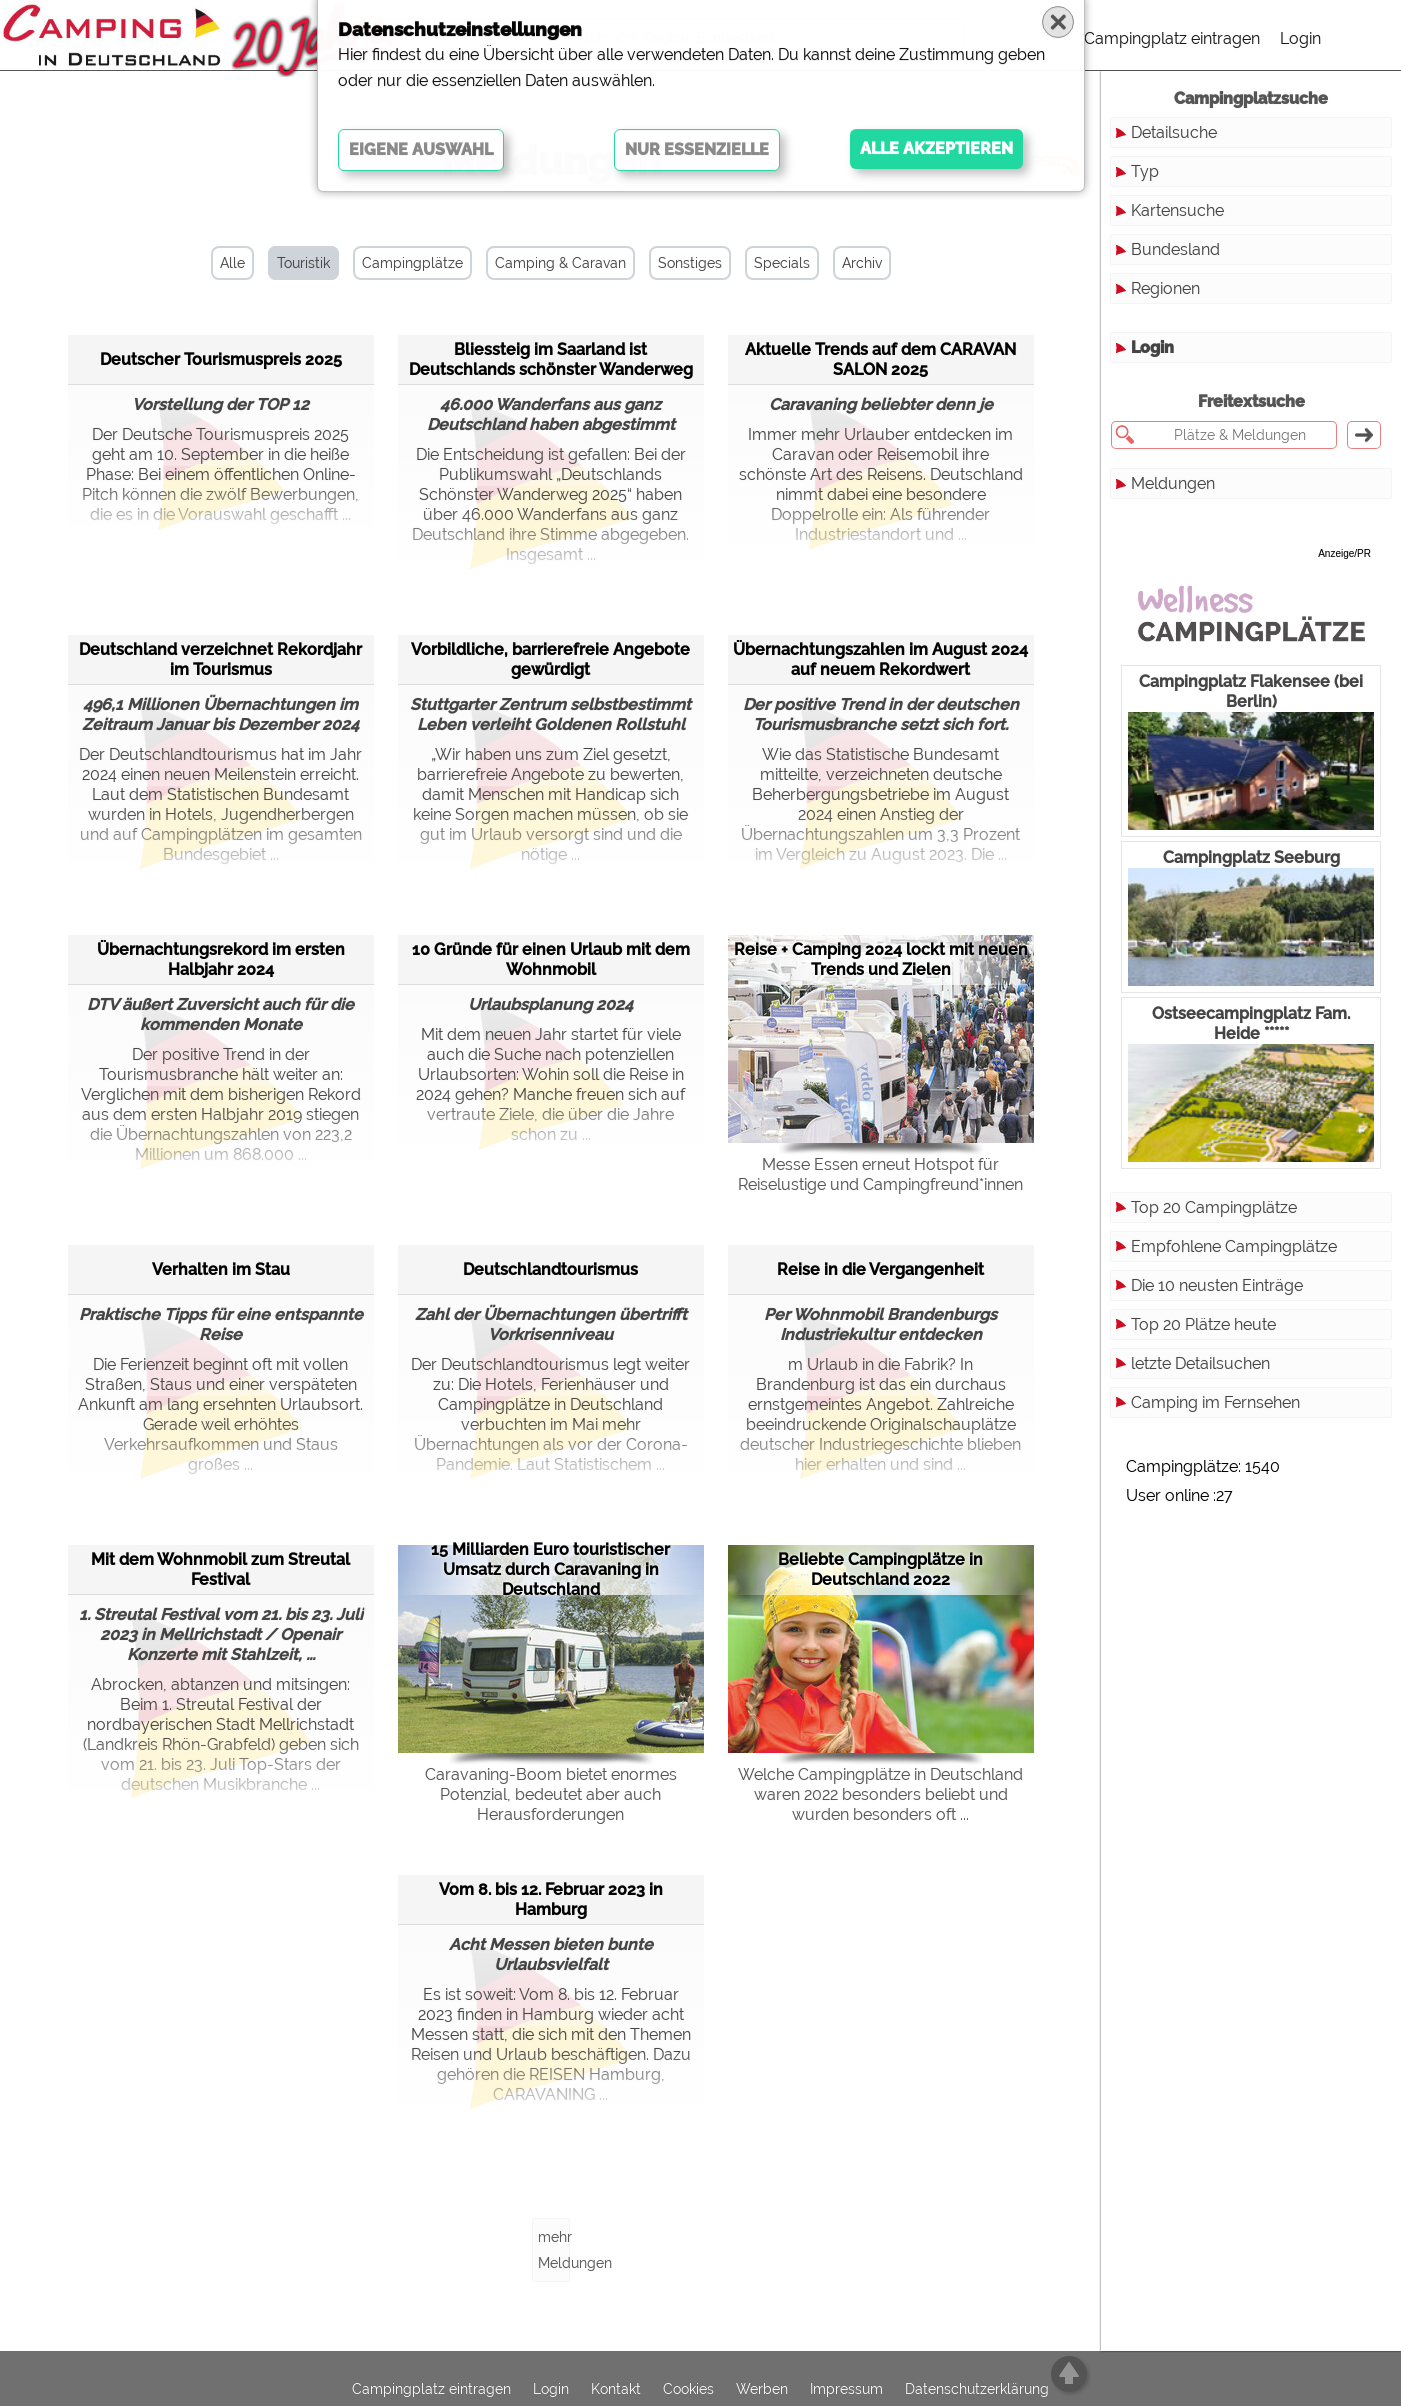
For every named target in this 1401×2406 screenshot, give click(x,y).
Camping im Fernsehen (1215, 1402)
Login (1300, 38)
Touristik (303, 263)
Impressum (846, 2389)
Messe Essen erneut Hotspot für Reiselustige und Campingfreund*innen (880, 1174)
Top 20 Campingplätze (1214, 1207)
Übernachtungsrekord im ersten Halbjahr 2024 (221, 959)
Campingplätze (412, 263)
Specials (782, 263)
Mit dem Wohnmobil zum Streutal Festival (220, 1569)
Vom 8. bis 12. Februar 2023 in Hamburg (551, 1899)
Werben (762, 2389)
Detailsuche (1174, 132)
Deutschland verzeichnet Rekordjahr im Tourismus (220, 659)
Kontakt (616, 2389)
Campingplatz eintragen (1172, 38)
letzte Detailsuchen (1200, 1363)
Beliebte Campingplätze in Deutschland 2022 (880, 1569)
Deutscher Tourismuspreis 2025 (221, 359)
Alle (232, 263)
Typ (1145, 171)
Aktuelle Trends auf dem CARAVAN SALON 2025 (880, 359)
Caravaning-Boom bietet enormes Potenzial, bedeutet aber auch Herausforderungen (551, 1794)
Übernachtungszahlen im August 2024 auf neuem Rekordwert (880, 659)
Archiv (862, 263)
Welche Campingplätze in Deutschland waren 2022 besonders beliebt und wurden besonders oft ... (880, 1794)
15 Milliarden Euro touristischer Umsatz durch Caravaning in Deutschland (550, 1569)
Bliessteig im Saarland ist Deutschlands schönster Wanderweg (551, 359)
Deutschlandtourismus (550, 1269)
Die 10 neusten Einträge (1217, 1285)
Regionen (1165, 288)
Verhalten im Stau (221, 1269)
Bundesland (1175, 249)
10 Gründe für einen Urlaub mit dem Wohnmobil (551, 959)
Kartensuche (1177, 210)
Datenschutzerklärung (977, 2389)
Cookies (688, 2389)
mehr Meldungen (553, 2250)
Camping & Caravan (560, 263)
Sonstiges (690, 263)
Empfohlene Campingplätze (1234, 1246)
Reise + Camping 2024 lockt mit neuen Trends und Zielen (881, 959)
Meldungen (1173, 483)
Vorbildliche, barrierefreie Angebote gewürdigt (550, 659)
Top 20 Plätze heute (1203, 1324)
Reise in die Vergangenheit (880, 1269)
